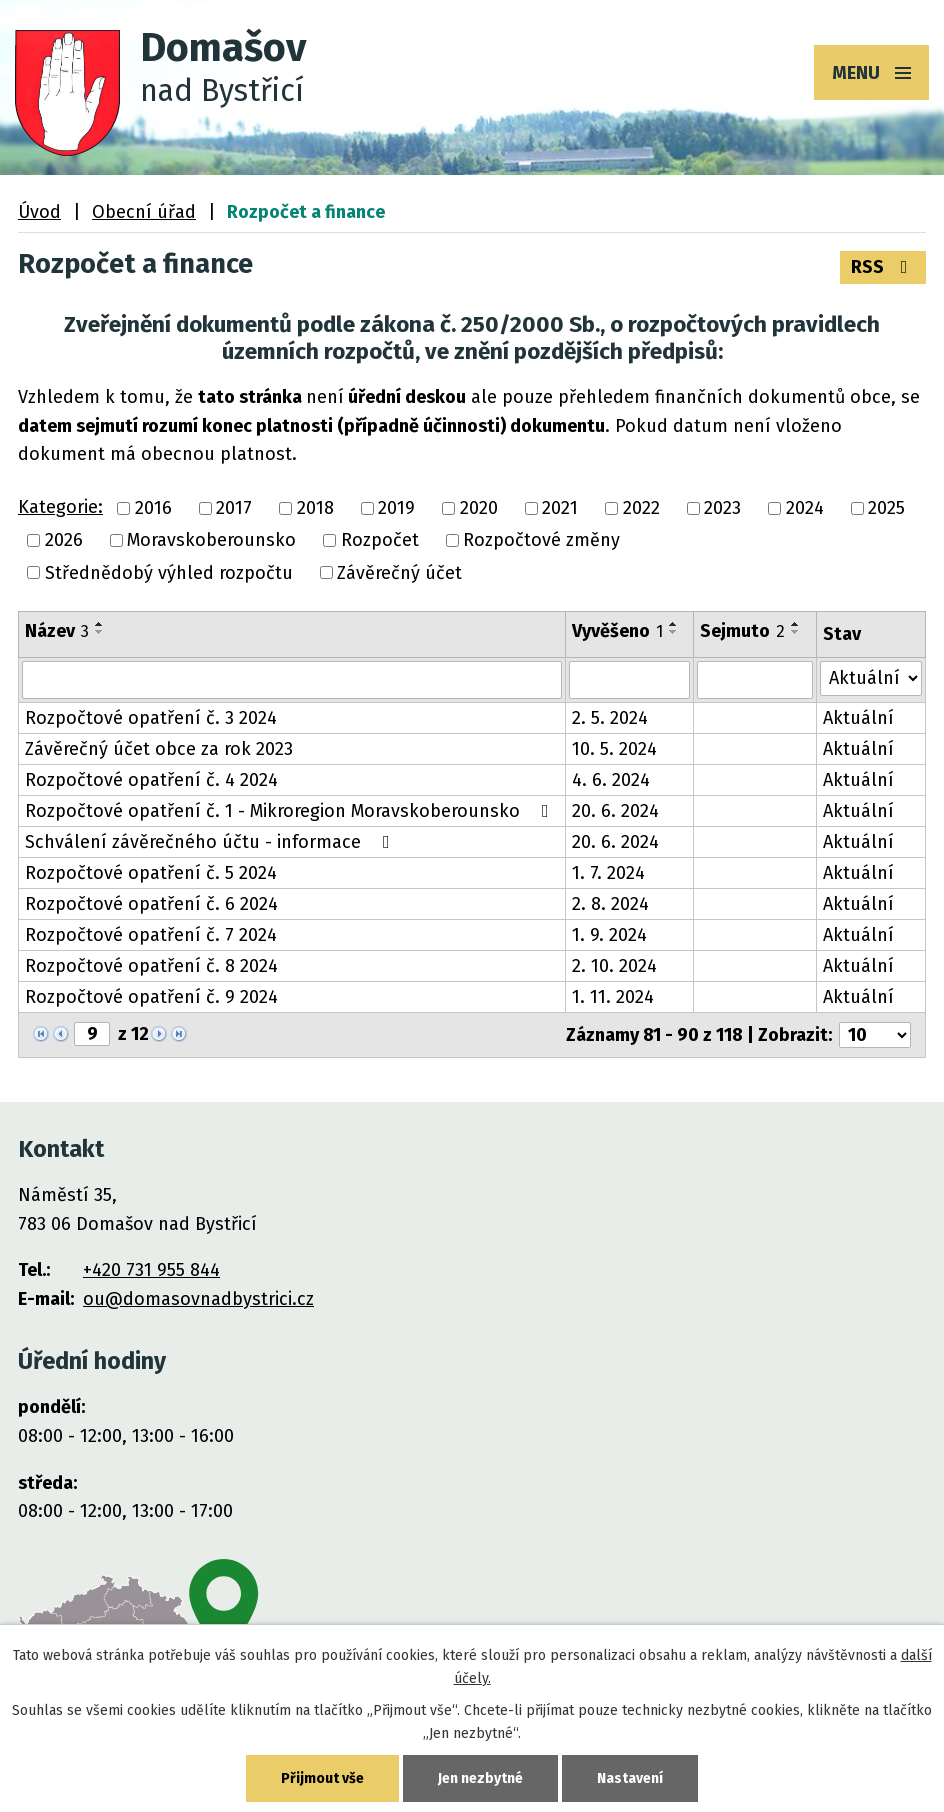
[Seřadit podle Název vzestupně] (100, 624)
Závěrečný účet (399, 573)
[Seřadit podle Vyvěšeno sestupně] (674, 632)
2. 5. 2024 (610, 718)
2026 (64, 541)
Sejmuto (742, 631)
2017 (234, 508)
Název (57, 631)
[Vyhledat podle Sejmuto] (754, 680)
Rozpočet (380, 541)
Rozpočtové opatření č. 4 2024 (151, 780)
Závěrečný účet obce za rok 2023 (159, 749)
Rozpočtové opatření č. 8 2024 (151, 966)
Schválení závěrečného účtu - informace (211, 842)
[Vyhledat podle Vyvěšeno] (629, 680)
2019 (396, 508)
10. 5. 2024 (614, 749)
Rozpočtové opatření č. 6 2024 (151, 904)
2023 (722, 508)
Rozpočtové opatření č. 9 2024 (151, 997)
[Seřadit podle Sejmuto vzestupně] (796, 624)
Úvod (39, 212)
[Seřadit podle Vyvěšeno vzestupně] (674, 624)
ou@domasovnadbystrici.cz (198, 1299)
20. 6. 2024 (615, 811)
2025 (886, 508)
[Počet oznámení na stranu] (875, 1035)
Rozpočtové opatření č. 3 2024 (151, 718)
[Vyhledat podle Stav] (871, 678)
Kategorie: (60, 507)
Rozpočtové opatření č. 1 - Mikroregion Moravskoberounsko (291, 811)
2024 (805, 508)
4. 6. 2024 (611, 780)
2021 (560, 508)
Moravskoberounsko (211, 541)
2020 (479, 508)
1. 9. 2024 (609, 935)
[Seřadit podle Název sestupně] (100, 632)
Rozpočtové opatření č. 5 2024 (151, 873)
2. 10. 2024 (614, 966)
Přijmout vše (322, 1778)
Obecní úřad (144, 212)
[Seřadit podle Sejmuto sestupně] (796, 632)
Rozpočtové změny (541, 541)
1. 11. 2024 (613, 997)
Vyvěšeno (617, 631)
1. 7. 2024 (608, 873)
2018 (315, 508)
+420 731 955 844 (151, 1270)
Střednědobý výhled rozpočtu (169, 573)
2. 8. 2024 (610, 904)
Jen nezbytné (480, 1778)
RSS (883, 267)
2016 (153, 508)
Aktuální (858, 718)
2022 (641, 508)
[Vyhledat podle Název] (292, 680)
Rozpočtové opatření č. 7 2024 (151, 935)
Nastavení (630, 1778)
